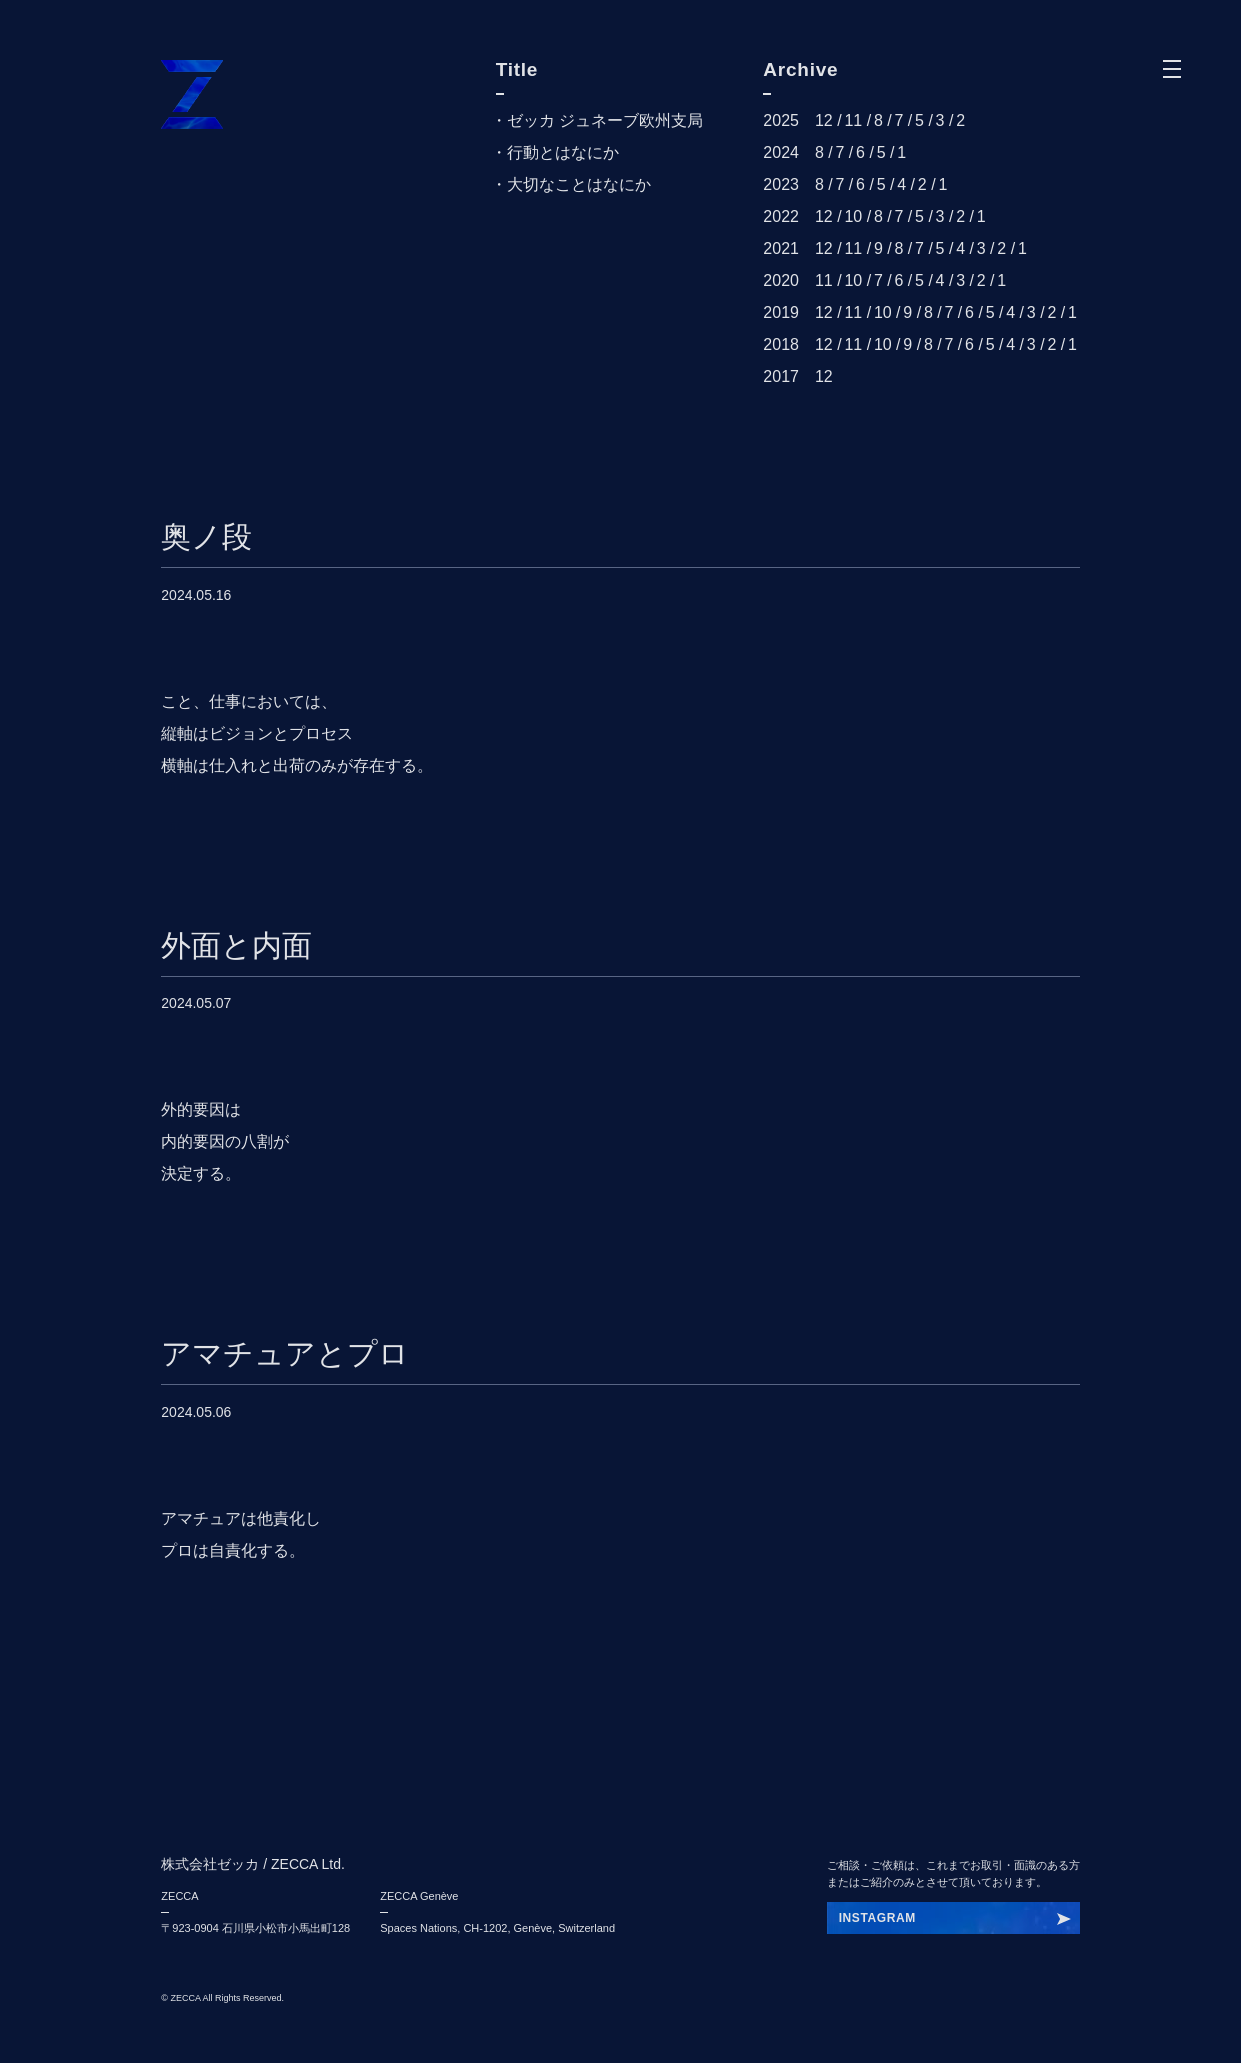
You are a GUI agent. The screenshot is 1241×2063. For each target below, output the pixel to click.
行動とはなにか (563, 152)
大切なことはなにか (579, 184)
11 (853, 120)
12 (824, 120)
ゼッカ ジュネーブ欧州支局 (605, 120)
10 (853, 216)
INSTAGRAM (877, 1918)
